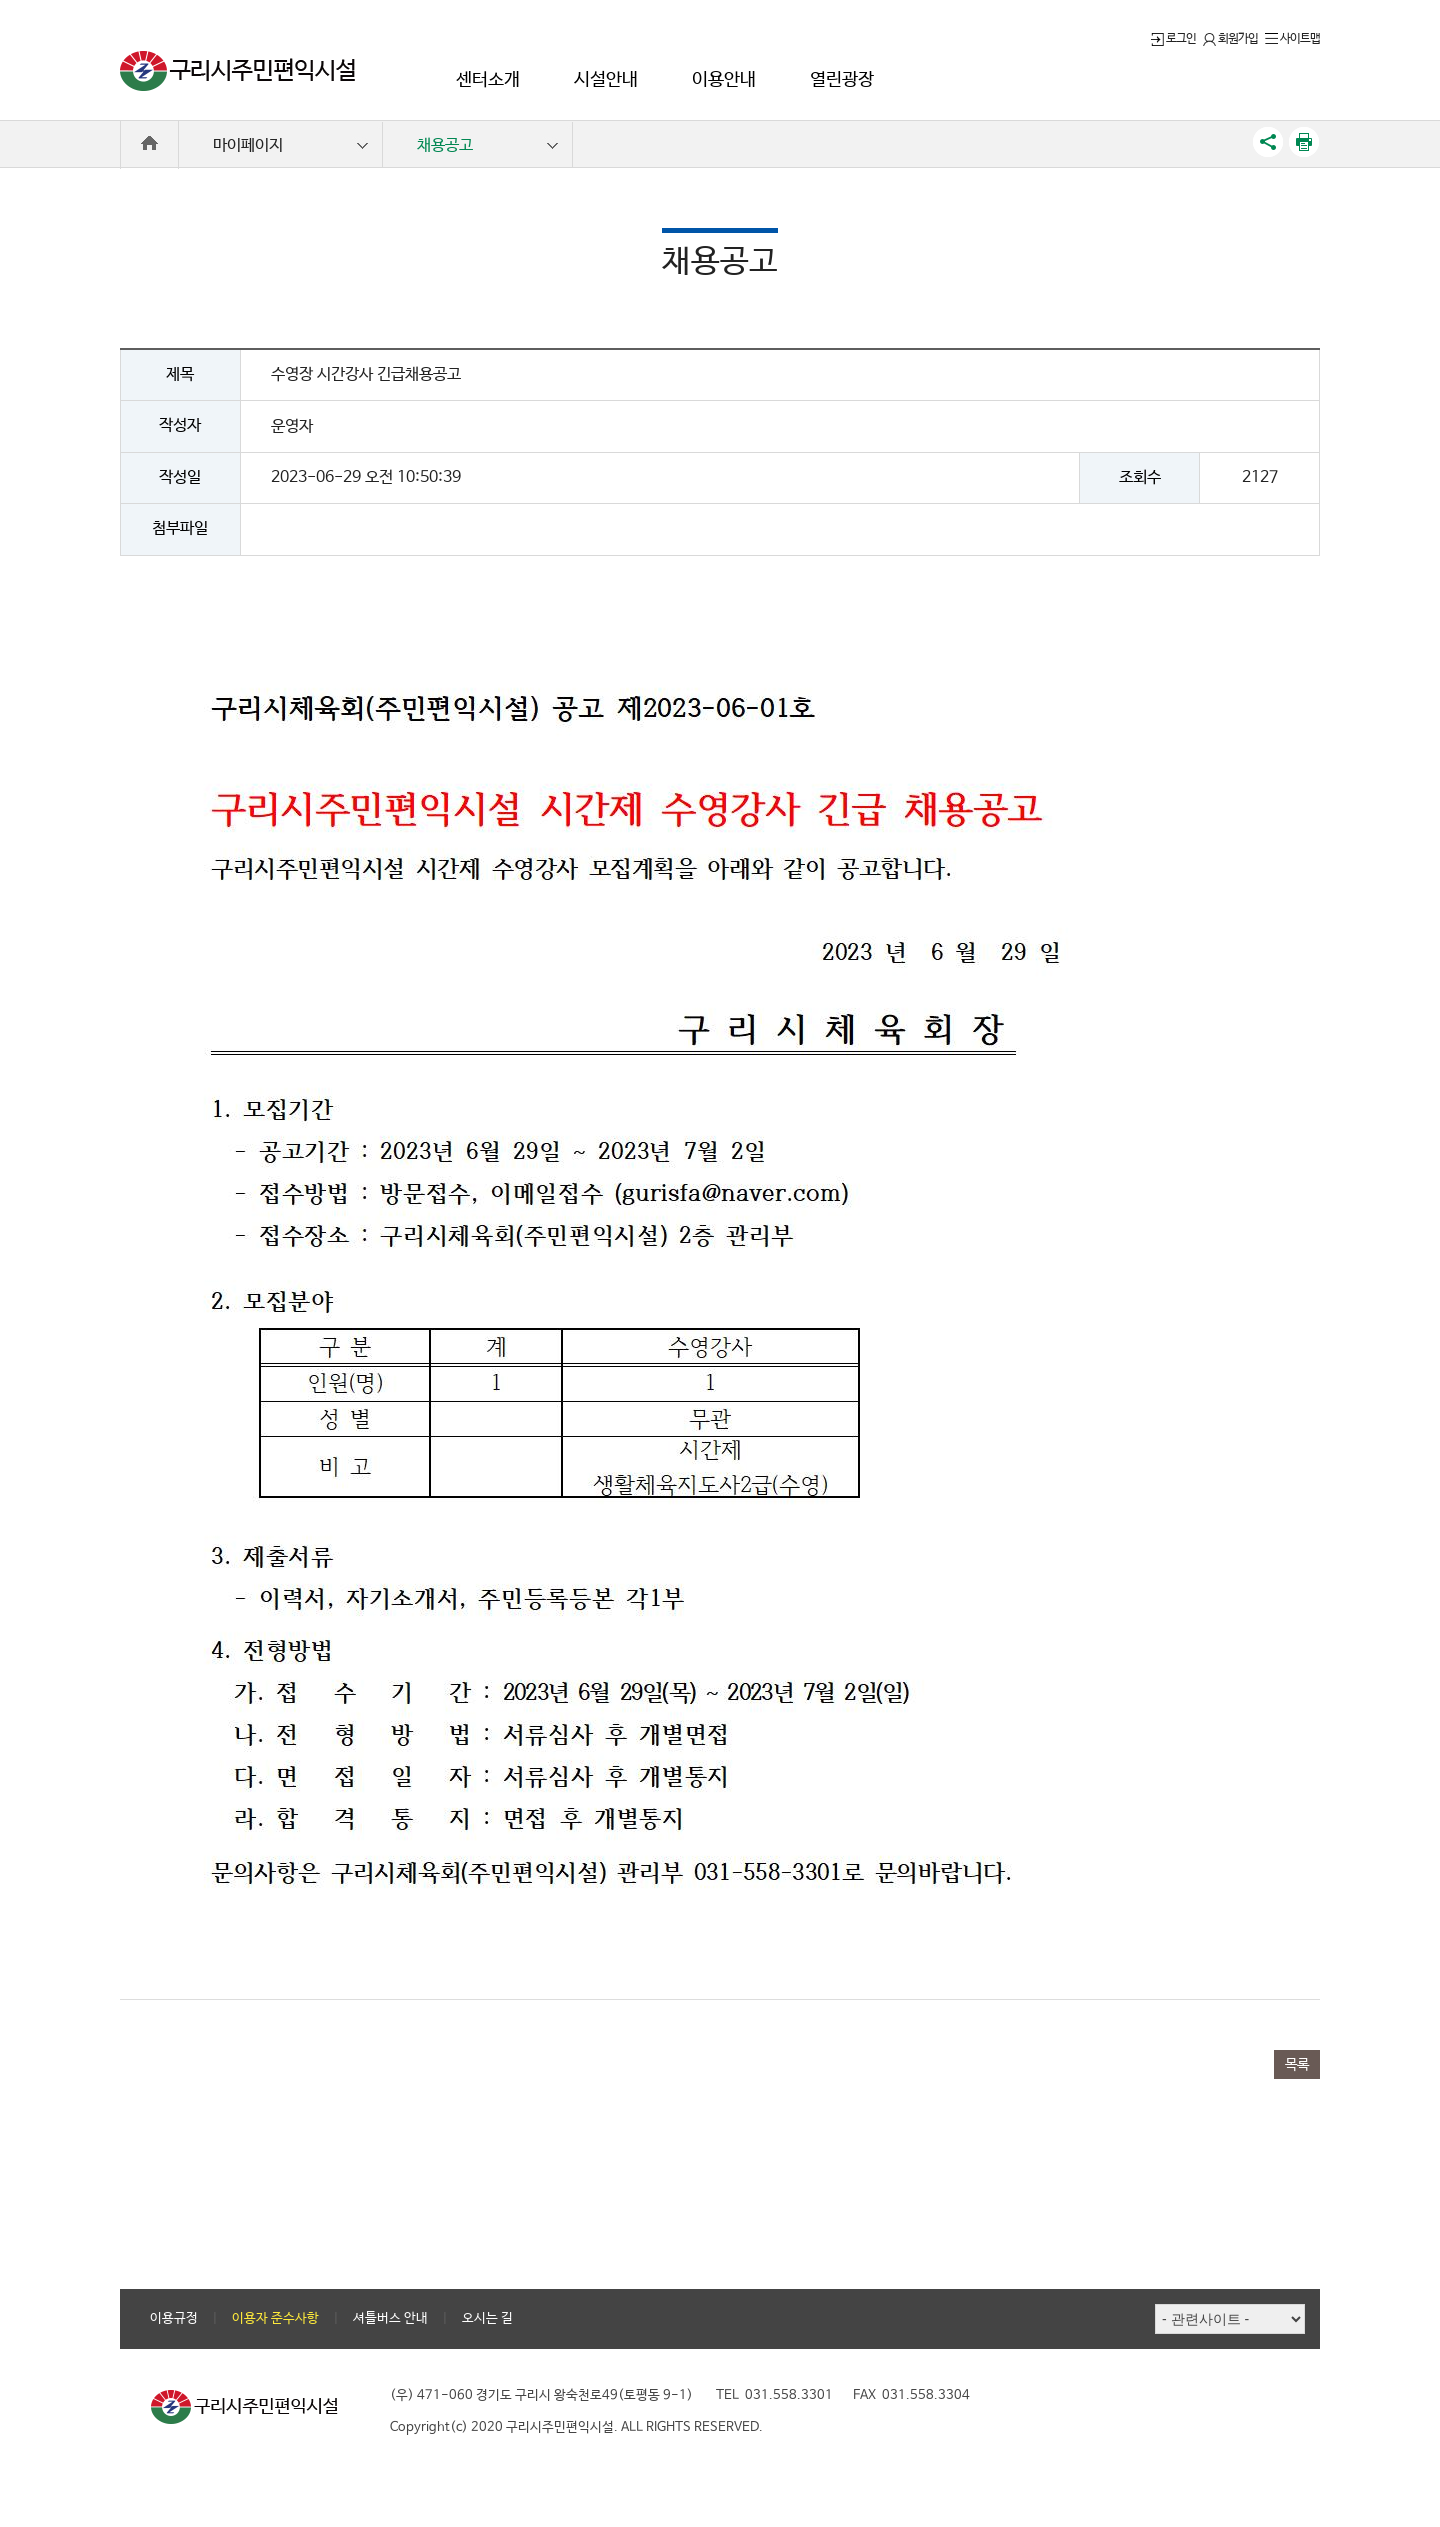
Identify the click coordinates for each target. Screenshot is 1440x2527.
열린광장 (842, 80)
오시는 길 (487, 2318)
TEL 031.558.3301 (774, 2395)
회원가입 (1230, 39)
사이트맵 (1292, 39)
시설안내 (606, 80)
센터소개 (488, 80)
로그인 (1173, 39)
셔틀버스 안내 (390, 2318)
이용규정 (174, 2318)
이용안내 (724, 80)
